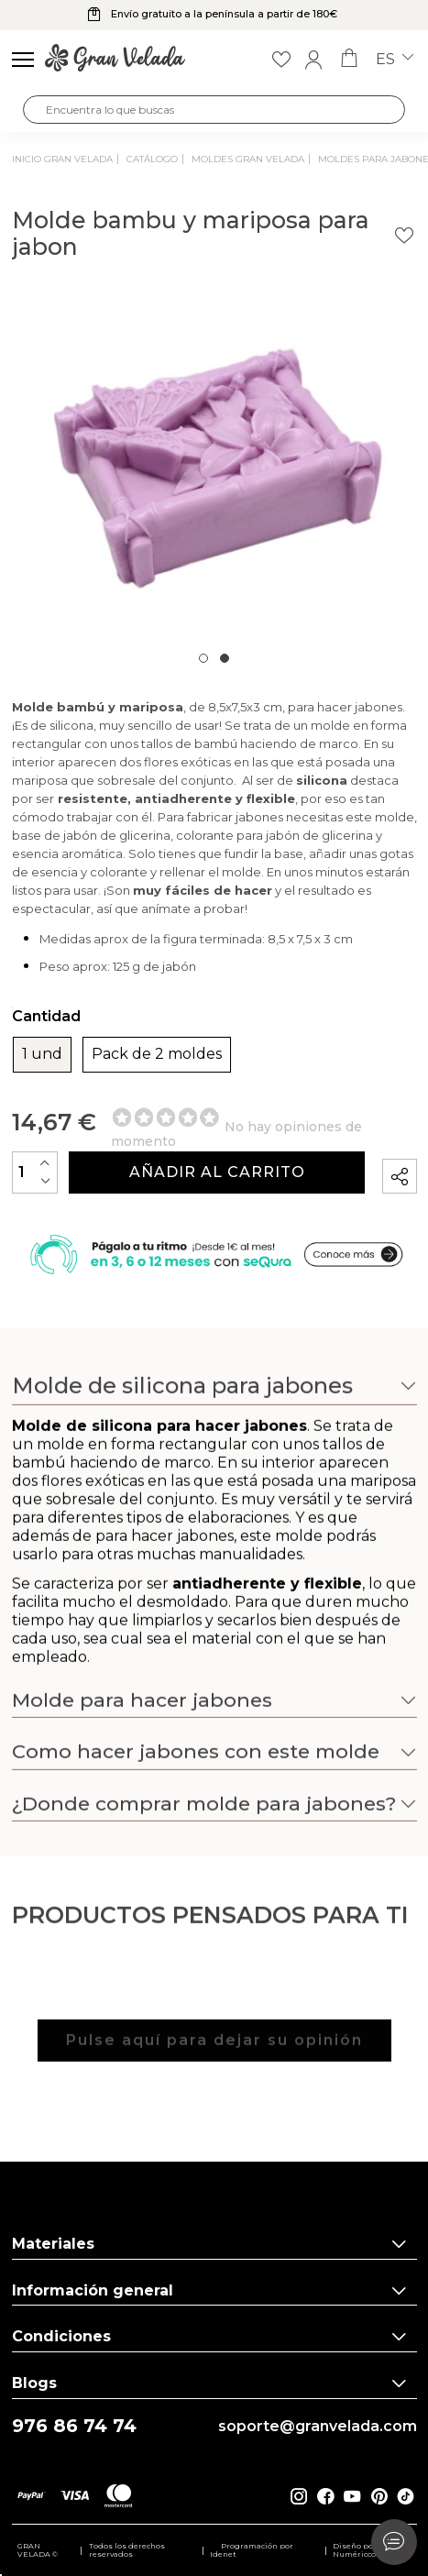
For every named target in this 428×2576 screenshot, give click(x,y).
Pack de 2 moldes (157, 1054)
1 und (42, 1054)
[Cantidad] (35, 1172)
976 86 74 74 (74, 2426)
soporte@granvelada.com (317, 2426)
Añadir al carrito (217, 1172)
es (394, 59)
